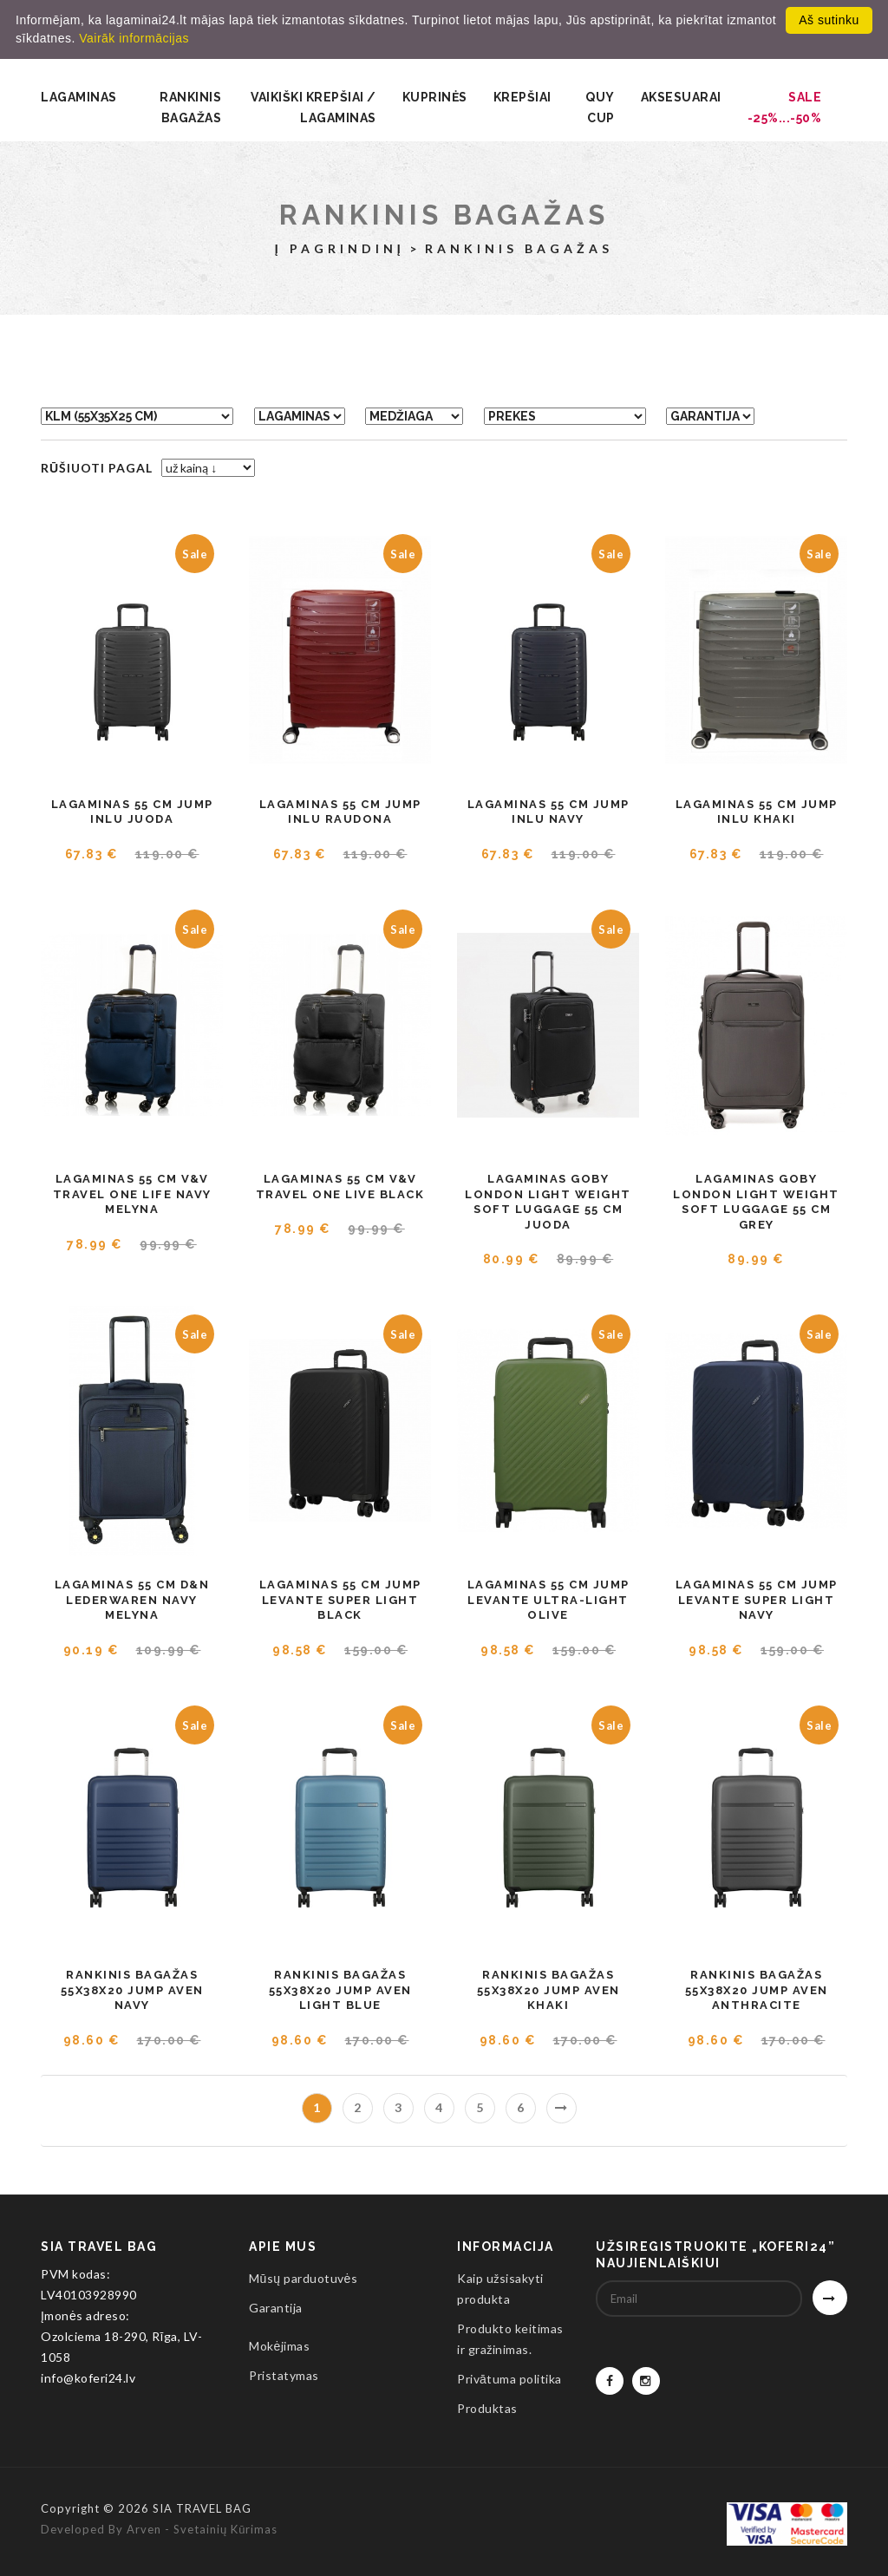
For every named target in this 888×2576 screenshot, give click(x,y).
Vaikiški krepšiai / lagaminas (313, 107)
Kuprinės (434, 97)
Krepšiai (522, 97)
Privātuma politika (509, 2378)
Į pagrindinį (340, 248)
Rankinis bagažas (190, 107)
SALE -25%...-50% (785, 107)
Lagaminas (79, 97)
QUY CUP (600, 107)
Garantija (276, 2307)
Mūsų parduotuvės (303, 2278)
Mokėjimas (279, 2345)
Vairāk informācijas (134, 38)
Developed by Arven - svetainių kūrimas (159, 2529)
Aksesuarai (681, 97)
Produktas (487, 2408)
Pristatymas (284, 2375)
